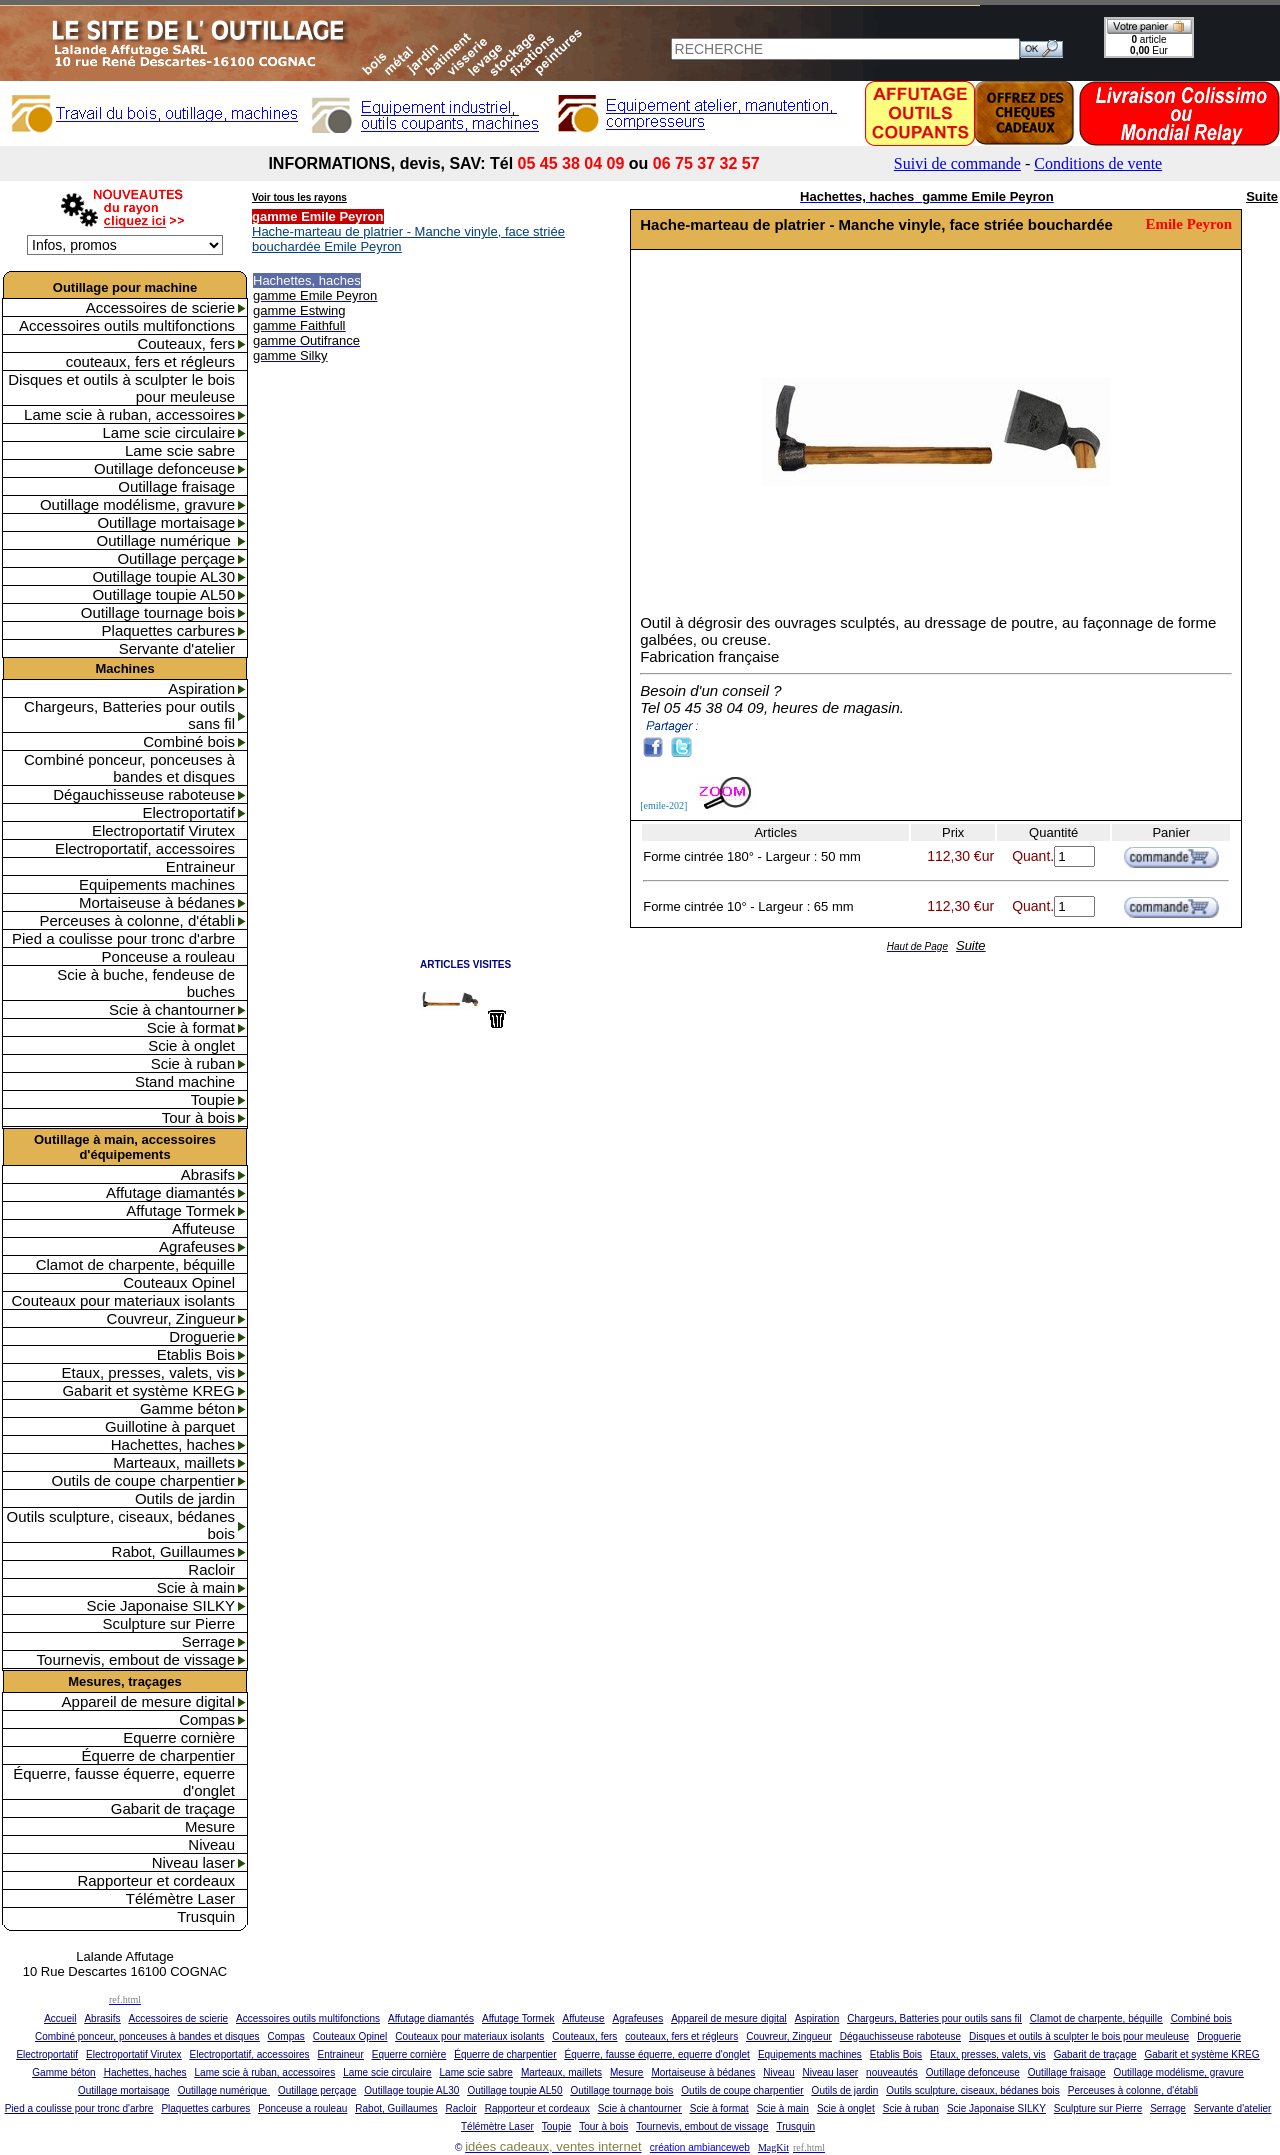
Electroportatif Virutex (163, 830)
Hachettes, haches (173, 1444)
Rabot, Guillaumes (173, 1551)
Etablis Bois (196, 1354)
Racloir (211, 1569)
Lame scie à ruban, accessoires (129, 414)
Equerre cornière (179, 1737)
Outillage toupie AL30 (163, 576)
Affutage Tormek (180, 1210)
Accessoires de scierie (160, 307)
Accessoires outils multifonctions (127, 325)
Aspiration (201, 688)
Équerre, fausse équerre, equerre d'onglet (124, 1782)
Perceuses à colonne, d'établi (138, 920)
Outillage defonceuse (164, 468)
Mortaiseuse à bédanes (157, 902)
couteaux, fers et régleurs (150, 361)
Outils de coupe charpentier (143, 1480)
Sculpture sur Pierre (168, 1623)
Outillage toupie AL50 (163, 594)
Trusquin (206, 1916)
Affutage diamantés (170, 1192)
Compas (207, 1719)
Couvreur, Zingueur (171, 1318)
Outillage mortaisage (166, 522)
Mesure (210, 1826)
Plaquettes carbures (168, 630)
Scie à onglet (191, 1045)
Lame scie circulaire (168, 432)
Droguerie (202, 1336)
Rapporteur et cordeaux (156, 1880)
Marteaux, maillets (174, 1462)
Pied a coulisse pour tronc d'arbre (123, 938)
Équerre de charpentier (158, 1755)
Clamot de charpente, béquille (135, 1264)
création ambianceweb (700, 2147)
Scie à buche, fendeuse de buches (146, 983)
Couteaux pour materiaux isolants (123, 1300)
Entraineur (200, 866)
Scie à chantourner (172, 1009)
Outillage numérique (166, 540)
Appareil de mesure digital (148, 1701)
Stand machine (185, 1081)
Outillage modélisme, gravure (137, 504)
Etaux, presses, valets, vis (148, 1372)
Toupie (213, 1099)
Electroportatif (188, 812)
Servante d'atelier (177, 648)
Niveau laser (193, 1862)
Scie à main (196, 1587)
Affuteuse (203, 1228)
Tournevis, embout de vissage (136, 1659)
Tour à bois (198, 1117)
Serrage (208, 1641)
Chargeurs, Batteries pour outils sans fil (129, 715)
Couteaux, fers (186, 343)
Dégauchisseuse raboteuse (144, 794)
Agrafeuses (197, 1246)
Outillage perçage (176, 558)
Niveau (211, 1844)
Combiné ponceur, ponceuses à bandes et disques (129, 768)
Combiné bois (189, 741)
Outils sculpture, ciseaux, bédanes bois (121, 1525)
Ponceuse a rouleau (168, 956)
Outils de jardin (185, 1498)
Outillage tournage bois (158, 612)
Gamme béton (187, 1408)
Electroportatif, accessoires (145, 848)
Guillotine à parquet (170, 1426)
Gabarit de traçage (173, 1808)
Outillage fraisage (176, 486)
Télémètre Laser (180, 1898)
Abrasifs (208, 1174)
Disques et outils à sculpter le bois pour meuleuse (121, 388)
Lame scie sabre (180, 450)
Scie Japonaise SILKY (161, 1605)
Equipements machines (157, 884)
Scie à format (191, 1027)
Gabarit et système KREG (148, 1390)
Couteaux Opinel (179, 1282)
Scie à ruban (193, 1063)
